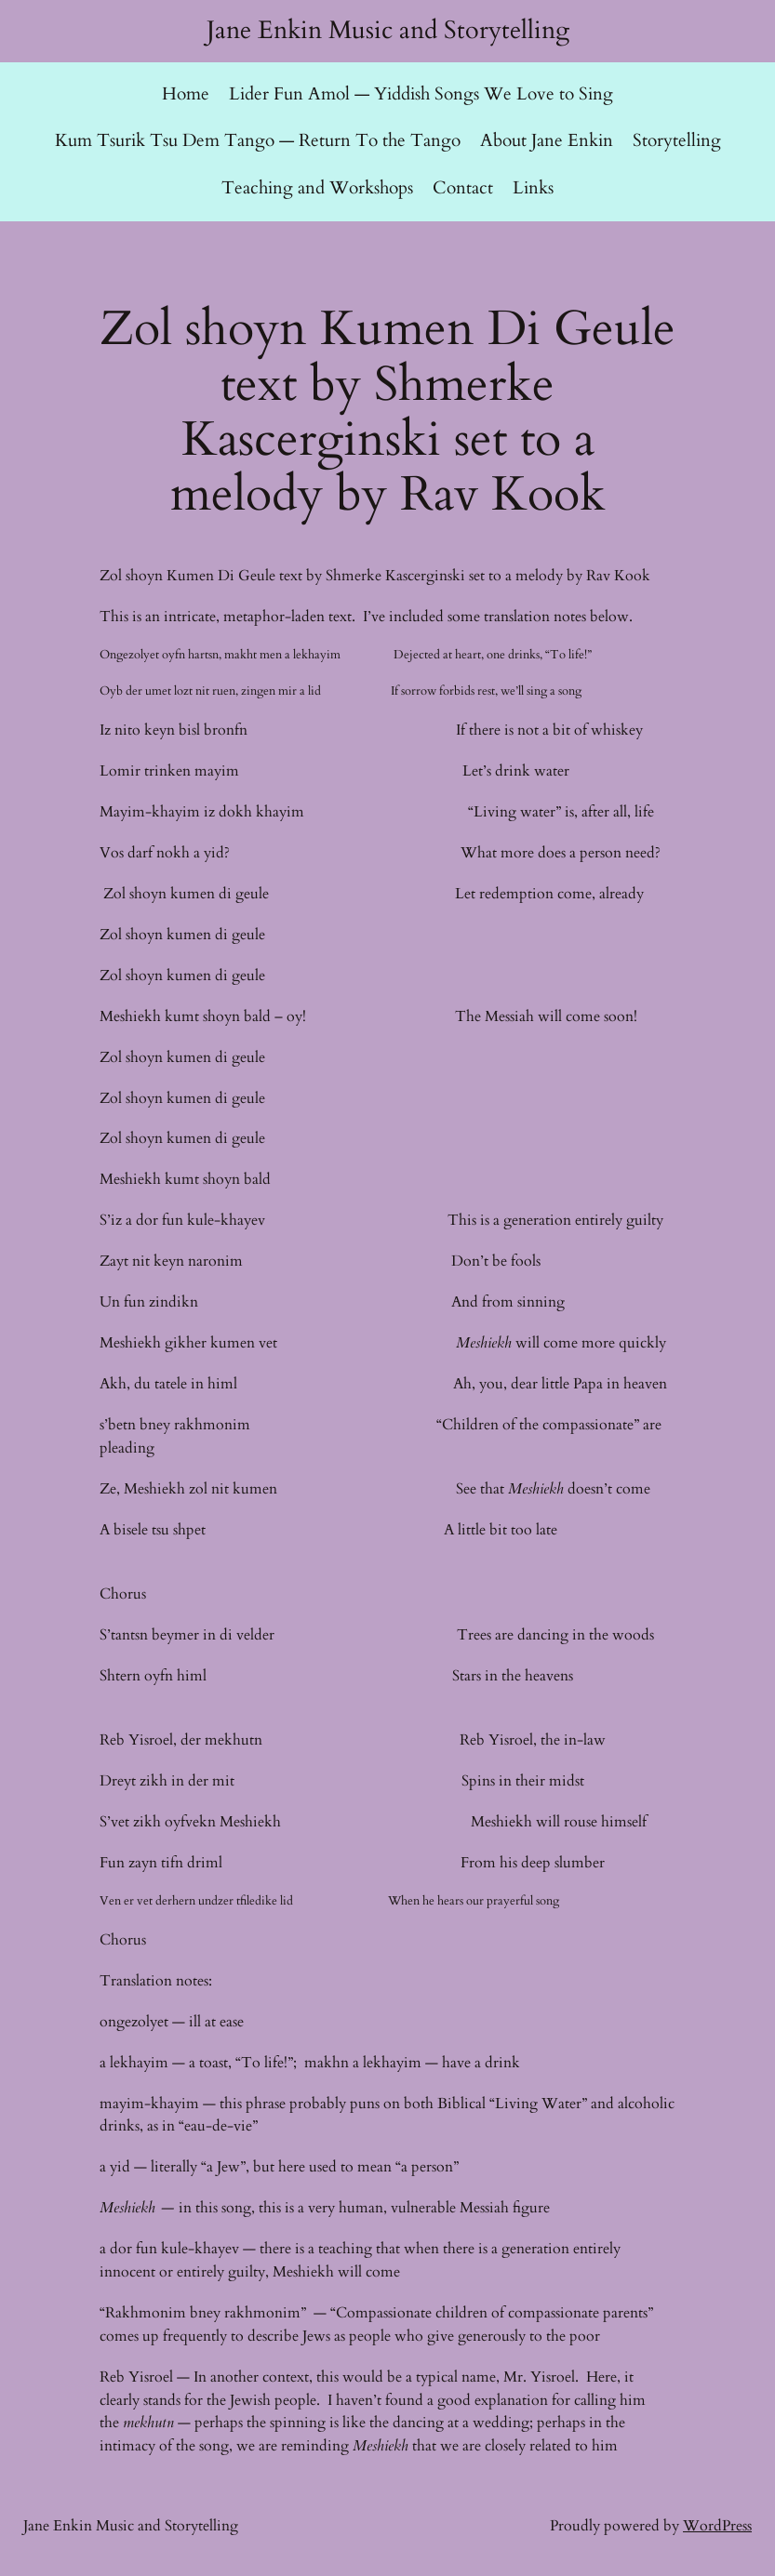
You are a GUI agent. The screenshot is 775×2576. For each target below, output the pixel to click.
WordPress (717, 2526)
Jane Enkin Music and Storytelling (388, 30)
